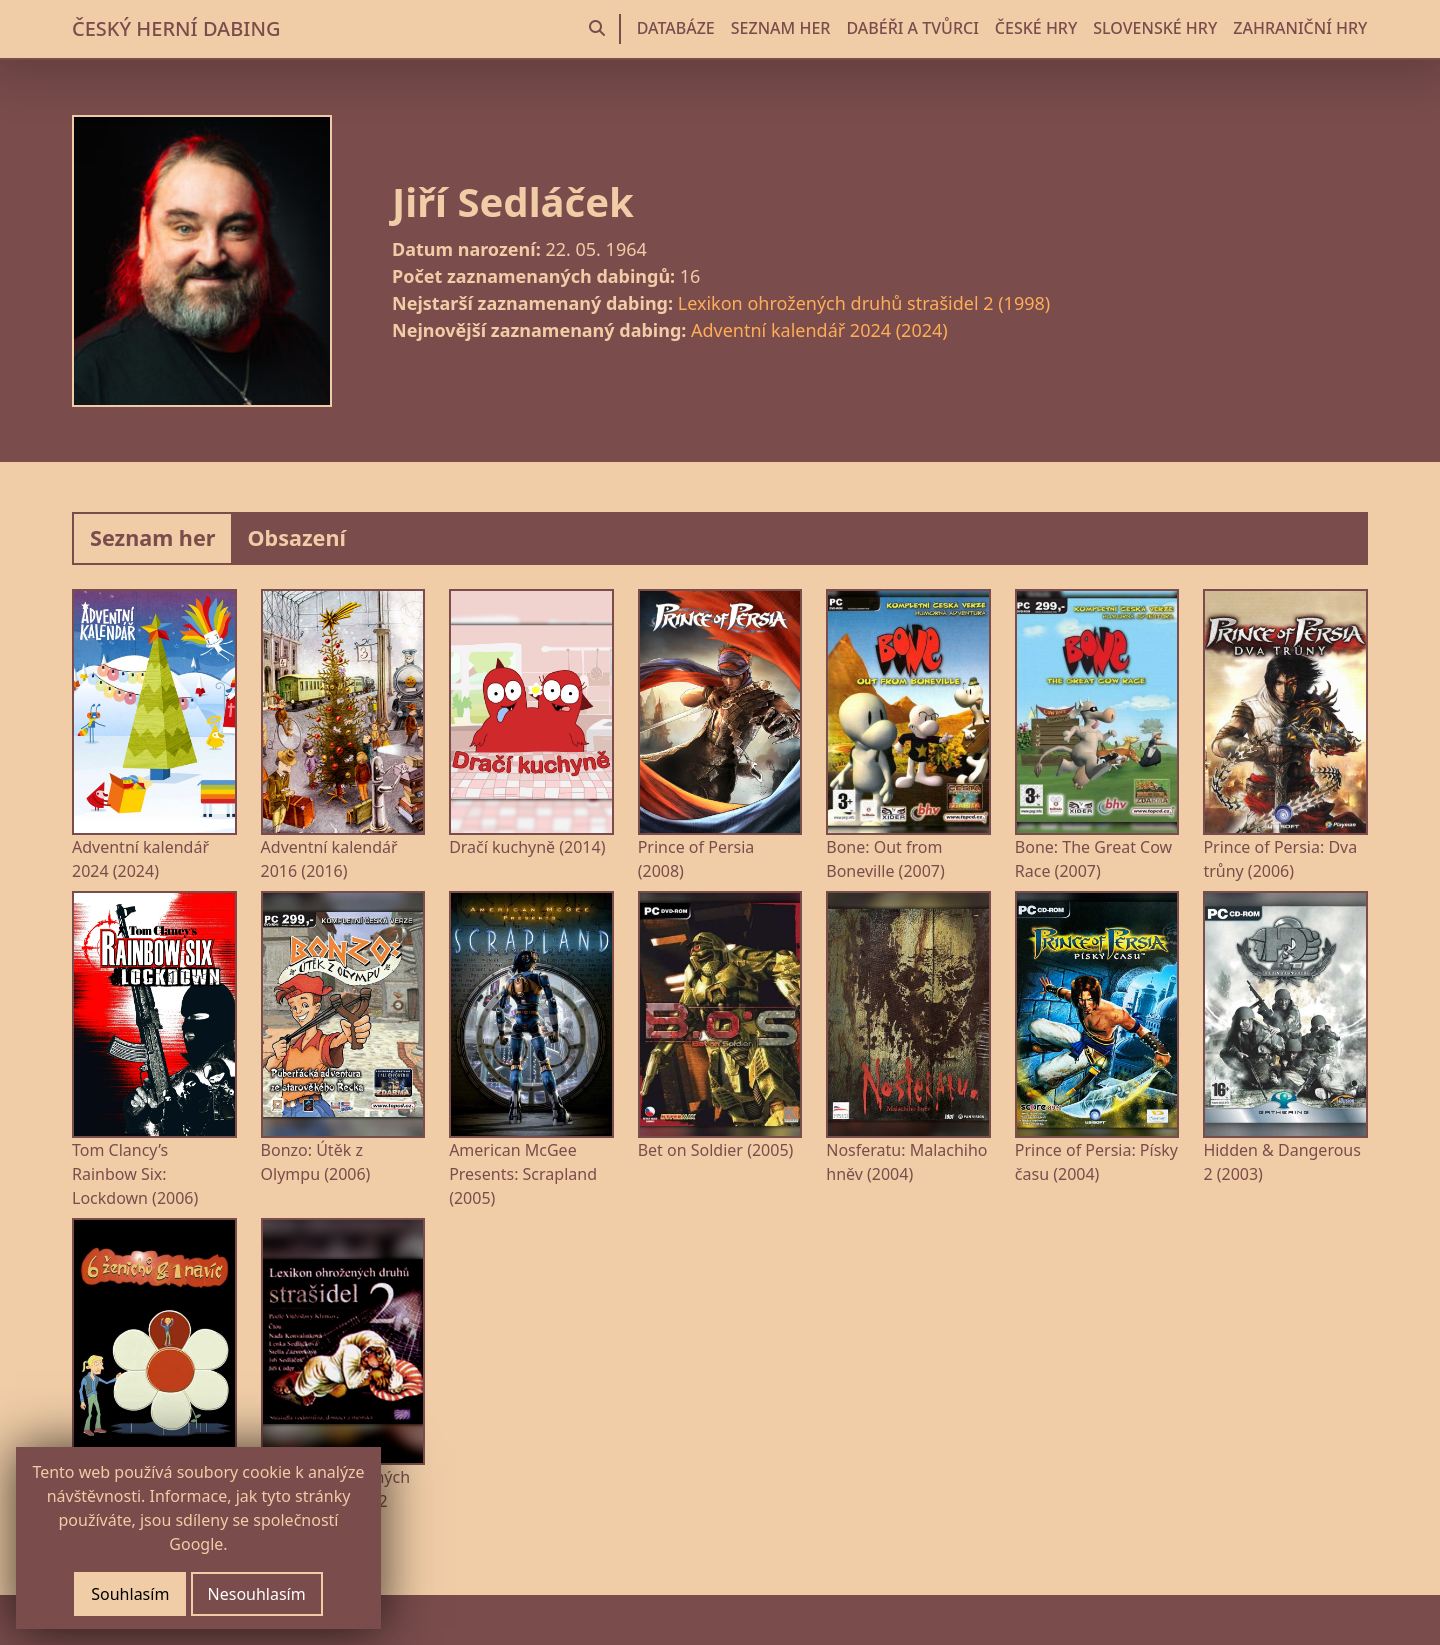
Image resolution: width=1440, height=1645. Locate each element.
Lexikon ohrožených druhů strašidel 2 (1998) (864, 303)
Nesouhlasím (257, 1594)
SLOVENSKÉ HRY (1155, 28)
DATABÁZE (676, 28)
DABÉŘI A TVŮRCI (912, 28)
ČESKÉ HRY (1036, 28)
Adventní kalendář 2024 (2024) (819, 330)
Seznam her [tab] (152, 537)
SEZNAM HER (781, 28)
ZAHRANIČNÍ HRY (1300, 28)
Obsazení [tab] (296, 537)
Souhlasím (130, 1594)
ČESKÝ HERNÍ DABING (176, 28)
